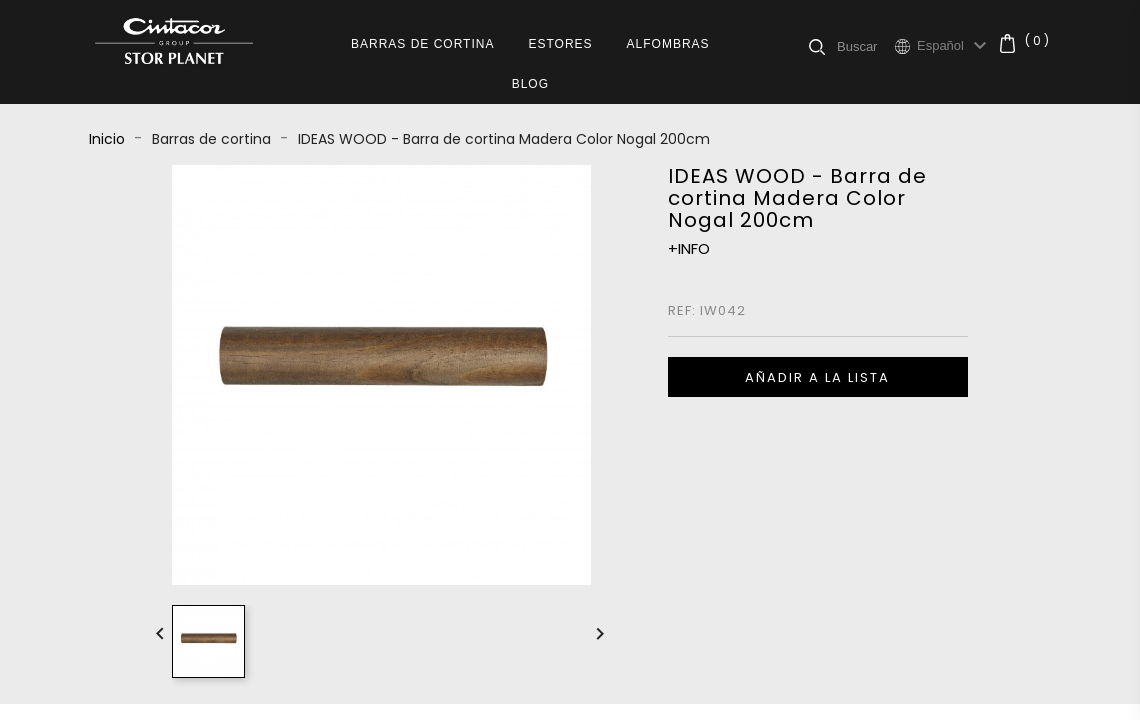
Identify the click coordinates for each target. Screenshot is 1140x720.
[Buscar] (865, 46)
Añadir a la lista (817, 377)
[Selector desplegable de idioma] (954, 46)
